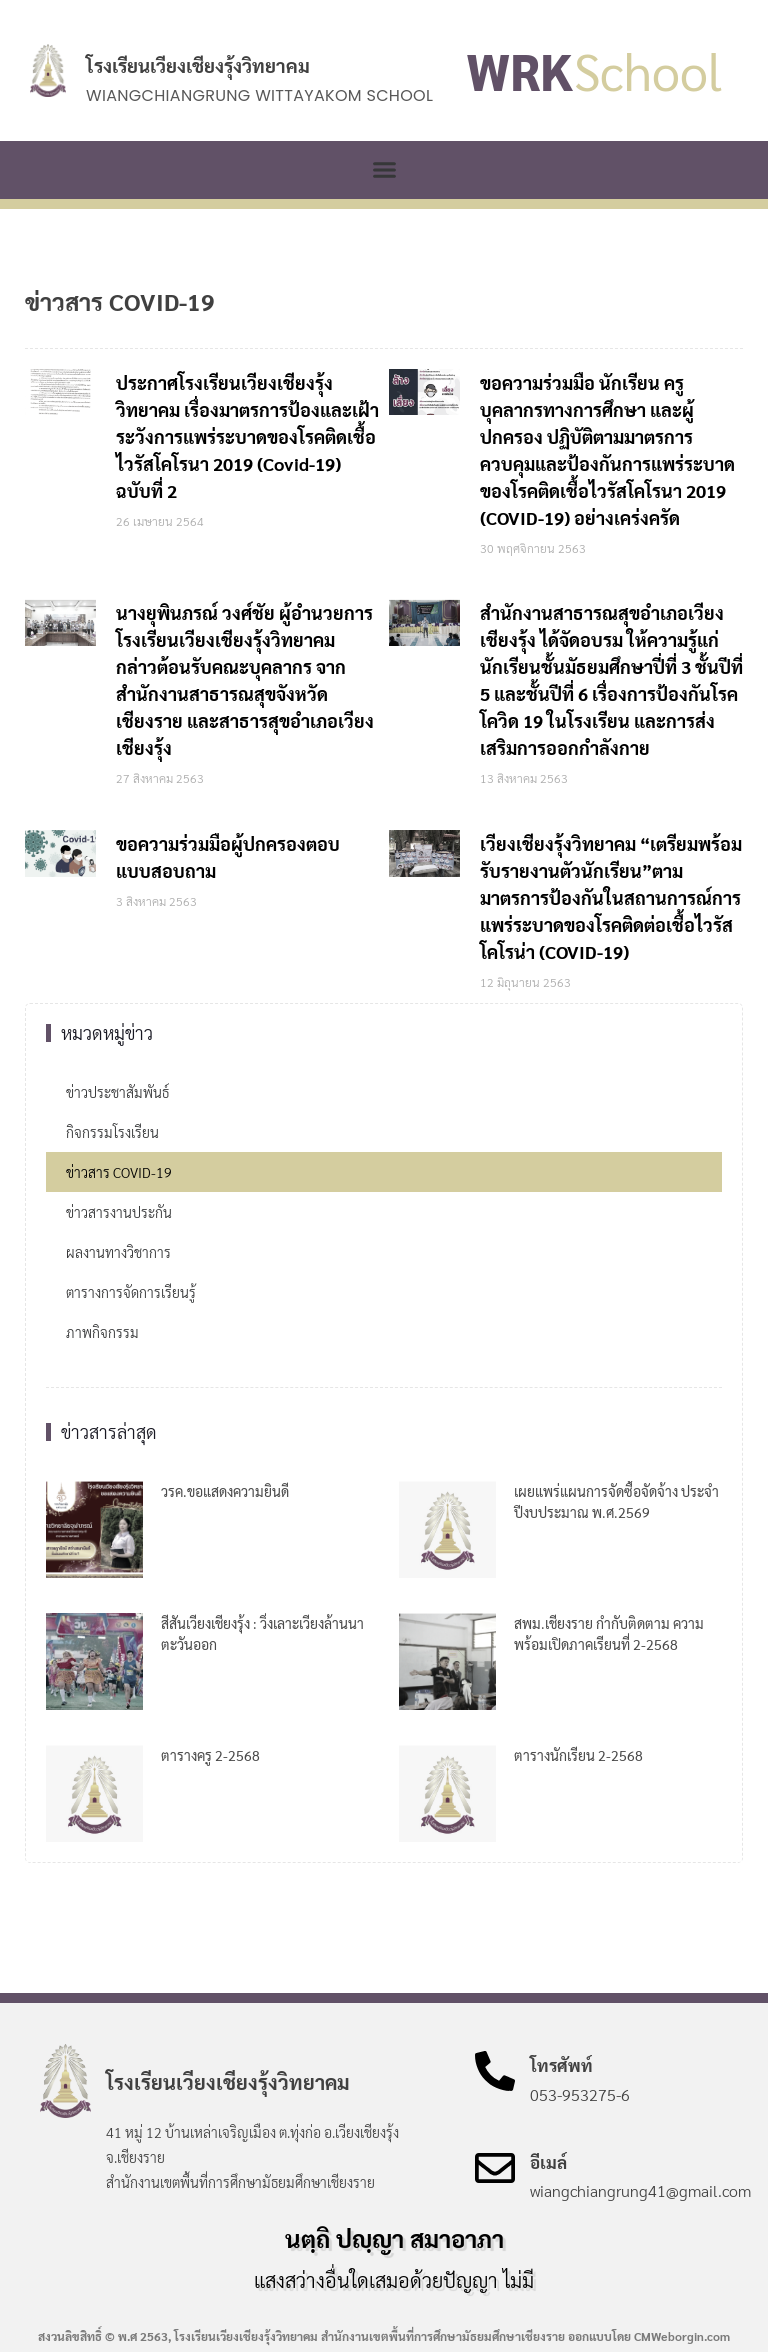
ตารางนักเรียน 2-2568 (578, 1755)
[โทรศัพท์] (495, 2071)
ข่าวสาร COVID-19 (119, 1172)
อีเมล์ (548, 2162)
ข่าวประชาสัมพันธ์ (117, 1092)
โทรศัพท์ (561, 2065)
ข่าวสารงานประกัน (119, 1212)
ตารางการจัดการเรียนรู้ (131, 1292)
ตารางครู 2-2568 (210, 1755)
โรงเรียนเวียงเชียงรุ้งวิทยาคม (198, 65)
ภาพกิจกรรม (102, 1332)
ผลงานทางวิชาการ (118, 1252)
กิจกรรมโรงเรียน (112, 1132)
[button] (384, 170)
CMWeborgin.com (682, 2336)
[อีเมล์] (495, 2168)
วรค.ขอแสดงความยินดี (225, 1491)
